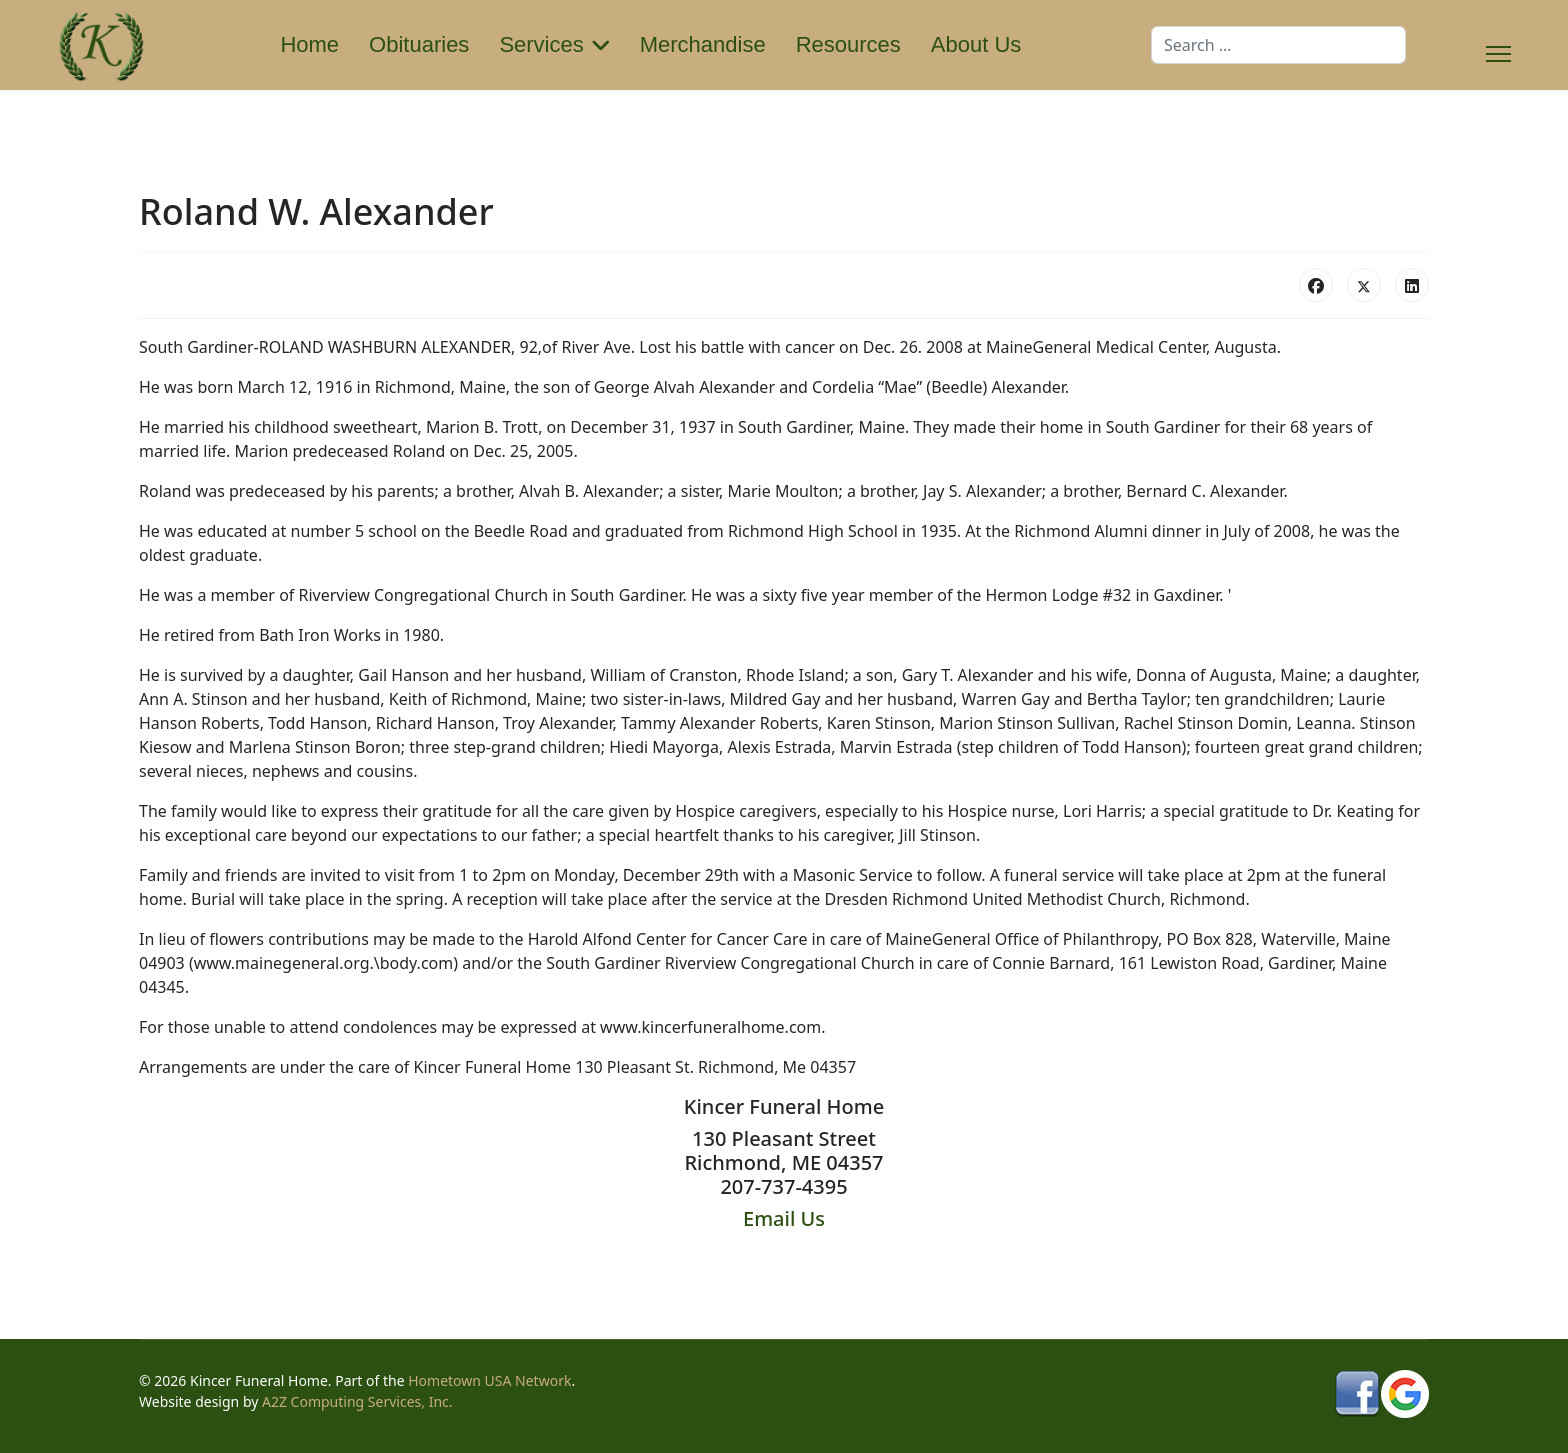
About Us (976, 44)
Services (541, 44)
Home (309, 44)
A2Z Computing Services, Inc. (357, 1401)
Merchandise (703, 44)
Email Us (784, 1218)
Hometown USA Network (489, 1380)
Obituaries (419, 44)
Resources (848, 44)
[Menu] (1498, 45)
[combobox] (1278, 45)
